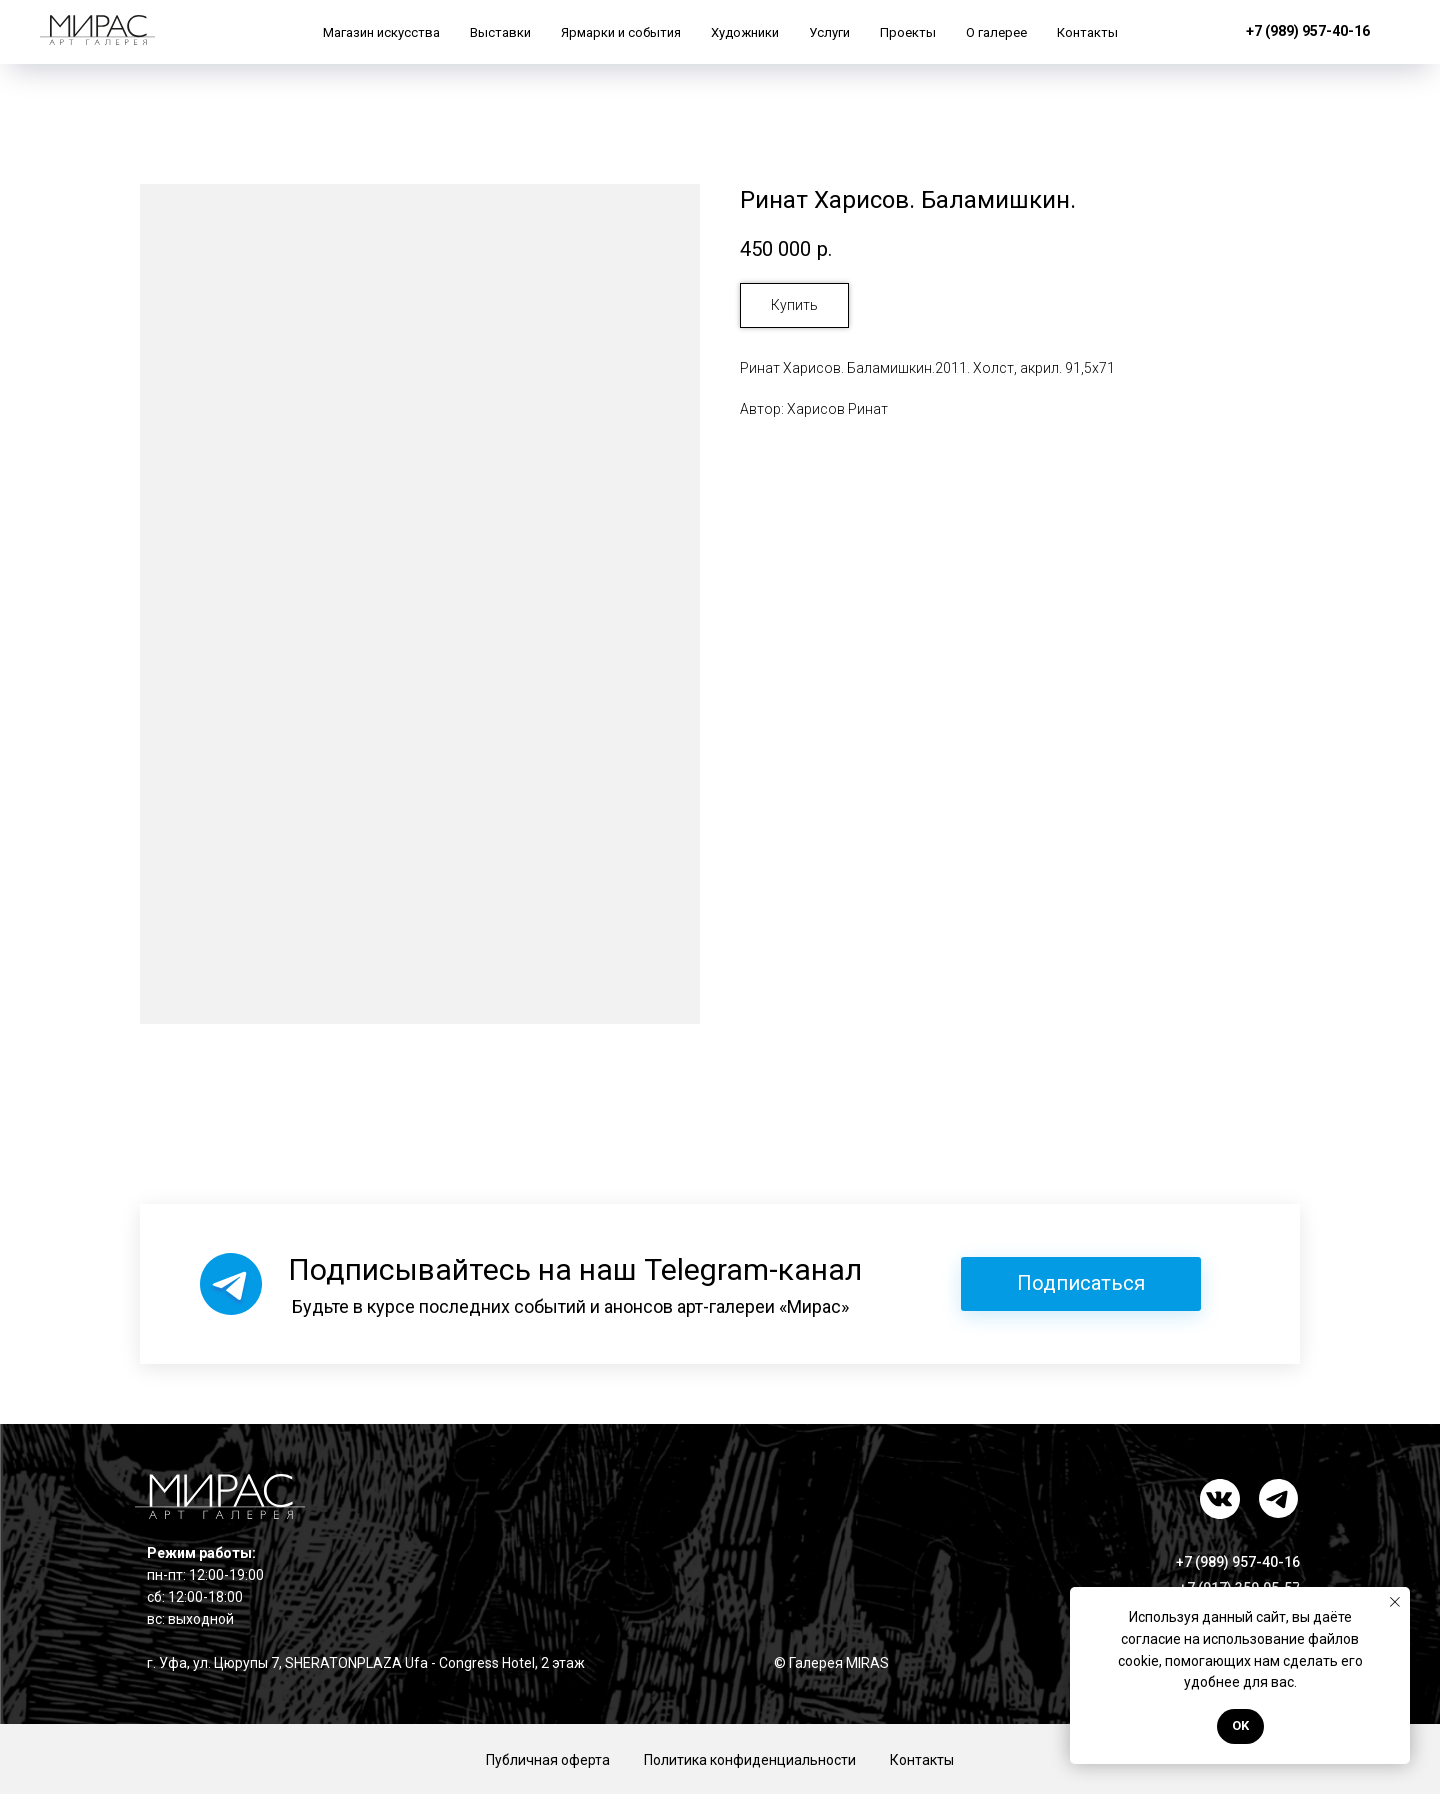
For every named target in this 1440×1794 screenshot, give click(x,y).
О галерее (996, 32)
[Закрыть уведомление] (1395, 1602)
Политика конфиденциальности (750, 1760)
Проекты (908, 32)
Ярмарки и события (621, 32)
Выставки (500, 32)
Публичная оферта (548, 1760)
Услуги (829, 32)
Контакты (1087, 32)
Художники (745, 32)
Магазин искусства (381, 32)
